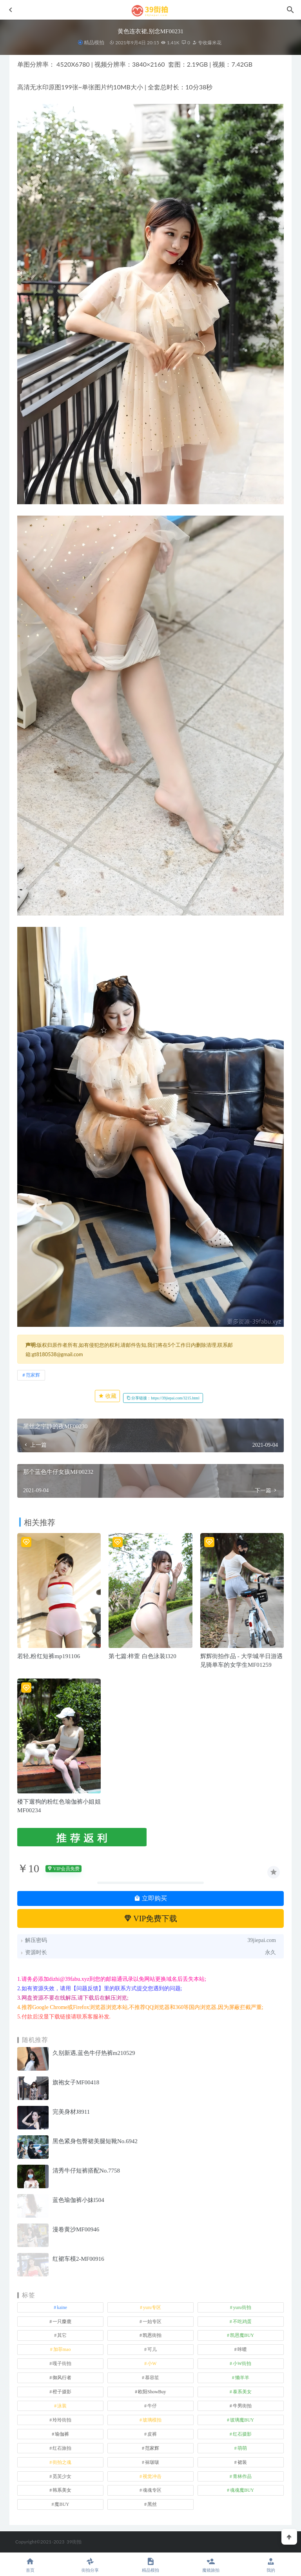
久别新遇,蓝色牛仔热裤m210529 (94, 2053)
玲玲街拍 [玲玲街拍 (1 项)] (62, 2420)
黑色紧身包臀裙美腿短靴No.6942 (95, 2141)
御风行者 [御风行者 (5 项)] (62, 2377)
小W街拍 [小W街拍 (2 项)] (242, 2363)
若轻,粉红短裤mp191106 (48, 1656)
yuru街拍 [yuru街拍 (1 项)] (242, 2307)
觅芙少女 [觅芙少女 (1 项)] (62, 2476)
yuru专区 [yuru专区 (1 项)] (152, 2307)
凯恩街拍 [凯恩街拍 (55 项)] (152, 2335)
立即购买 (150, 1898)
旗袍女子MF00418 (76, 2082)
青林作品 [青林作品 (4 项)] (242, 2476)
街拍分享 (90, 2564)
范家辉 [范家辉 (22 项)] (152, 2448)
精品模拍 (94, 42)
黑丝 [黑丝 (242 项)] (152, 2504)
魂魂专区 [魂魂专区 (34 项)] (152, 2490)
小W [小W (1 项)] (151, 2363)
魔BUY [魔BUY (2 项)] (61, 2504)
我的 (271, 2564)
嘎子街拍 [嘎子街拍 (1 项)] (62, 2363)
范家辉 (33, 1375)
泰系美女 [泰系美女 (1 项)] (242, 2391)
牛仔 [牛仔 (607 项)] (152, 2406)
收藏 (107, 1396)
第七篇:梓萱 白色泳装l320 (142, 1656)
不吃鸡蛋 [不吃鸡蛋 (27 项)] (242, 2321)
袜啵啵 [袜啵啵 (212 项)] (152, 2462)
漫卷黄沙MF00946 (76, 2229)
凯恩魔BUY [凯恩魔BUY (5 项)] (242, 2335)
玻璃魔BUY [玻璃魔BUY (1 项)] (242, 2420)
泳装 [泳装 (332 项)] (62, 2406)
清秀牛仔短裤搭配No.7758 (86, 2170)
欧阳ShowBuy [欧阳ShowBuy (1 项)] (152, 2391)
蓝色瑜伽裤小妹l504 (78, 2200)
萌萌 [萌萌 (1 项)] (242, 2448)
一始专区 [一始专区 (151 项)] (152, 2321)
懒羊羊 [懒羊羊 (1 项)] (242, 2377)
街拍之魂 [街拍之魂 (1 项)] (62, 2462)
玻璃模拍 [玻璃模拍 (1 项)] (152, 2420)
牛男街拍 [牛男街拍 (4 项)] (242, 2406)
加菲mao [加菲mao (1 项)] (62, 2349)
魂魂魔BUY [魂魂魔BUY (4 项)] (242, 2490)
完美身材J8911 (71, 2112)
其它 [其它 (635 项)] (62, 2335)
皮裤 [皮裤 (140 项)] (152, 2434)
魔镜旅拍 (211, 2564)
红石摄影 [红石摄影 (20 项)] (242, 2434)
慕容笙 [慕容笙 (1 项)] (152, 2377)
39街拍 (74, 2542)
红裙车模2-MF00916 (78, 2259)
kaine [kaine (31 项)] (62, 2307)
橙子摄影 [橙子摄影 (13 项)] (62, 2391)
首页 (30, 2564)
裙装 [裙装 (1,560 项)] (242, 2462)
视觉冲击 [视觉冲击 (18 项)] (152, 2476)
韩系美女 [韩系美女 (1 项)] (62, 2490)
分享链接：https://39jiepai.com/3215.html (163, 1398)
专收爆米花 (206, 42)
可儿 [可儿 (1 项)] (152, 2349)
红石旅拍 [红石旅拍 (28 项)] (62, 2448)
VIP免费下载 (151, 1918)
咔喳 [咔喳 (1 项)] (242, 2349)
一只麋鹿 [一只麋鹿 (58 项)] (62, 2321)
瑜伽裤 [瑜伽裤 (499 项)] (62, 2434)
